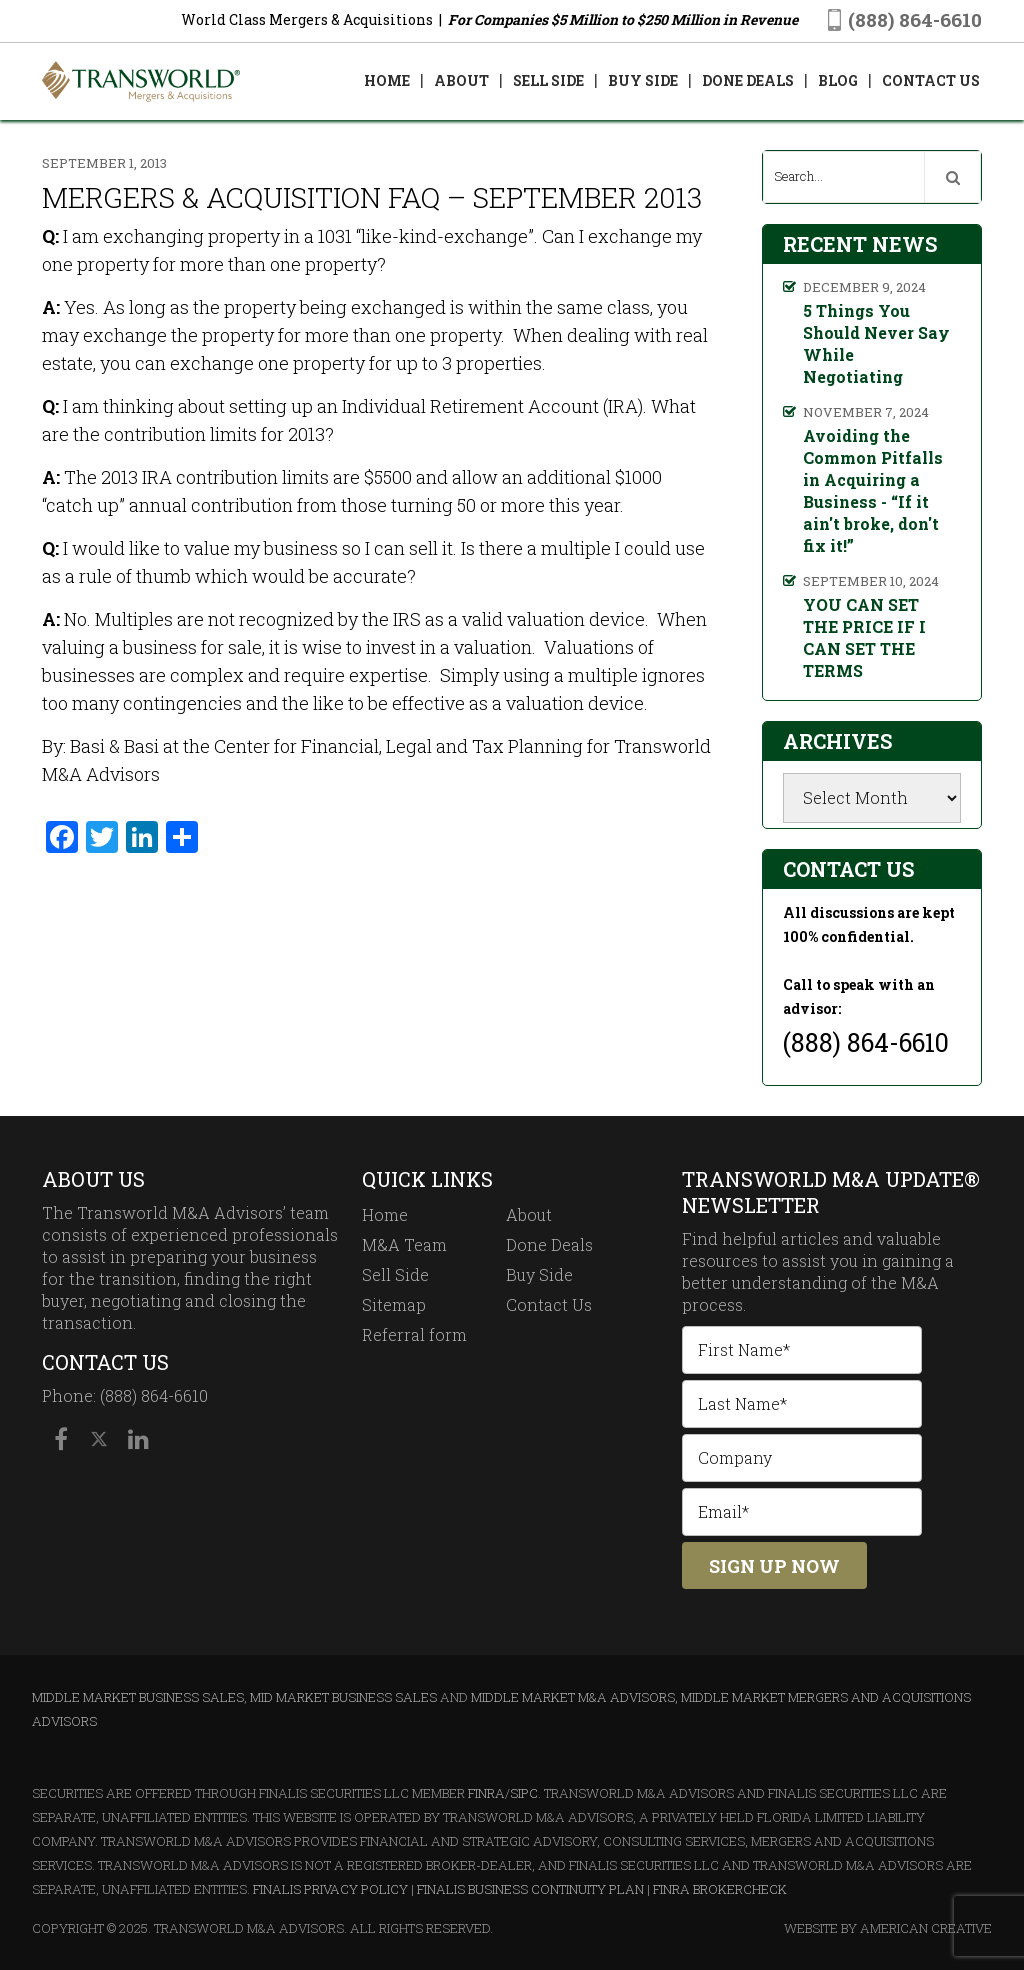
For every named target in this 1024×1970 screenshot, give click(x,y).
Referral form (414, 1334)
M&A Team (404, 1244)
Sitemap (394, 1304)
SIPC (524, 1793)
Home (385, 1214)
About (529, 1214)
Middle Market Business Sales (138, 1697)
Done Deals (549, 1244)
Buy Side (539, 1274)
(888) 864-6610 (915, 19)
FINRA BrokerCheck (720, 1889)
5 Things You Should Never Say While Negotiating (876, 343)
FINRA (486, 1793)
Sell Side (395, 1274)
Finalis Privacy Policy (330, 1889)
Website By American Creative (888, 1928)
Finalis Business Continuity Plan (530, 1889)
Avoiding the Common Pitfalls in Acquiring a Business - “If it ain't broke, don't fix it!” (873, 490)
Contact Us (549, 1304)
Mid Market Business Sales (343, 1697)
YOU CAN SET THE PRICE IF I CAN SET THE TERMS (864, 637)
